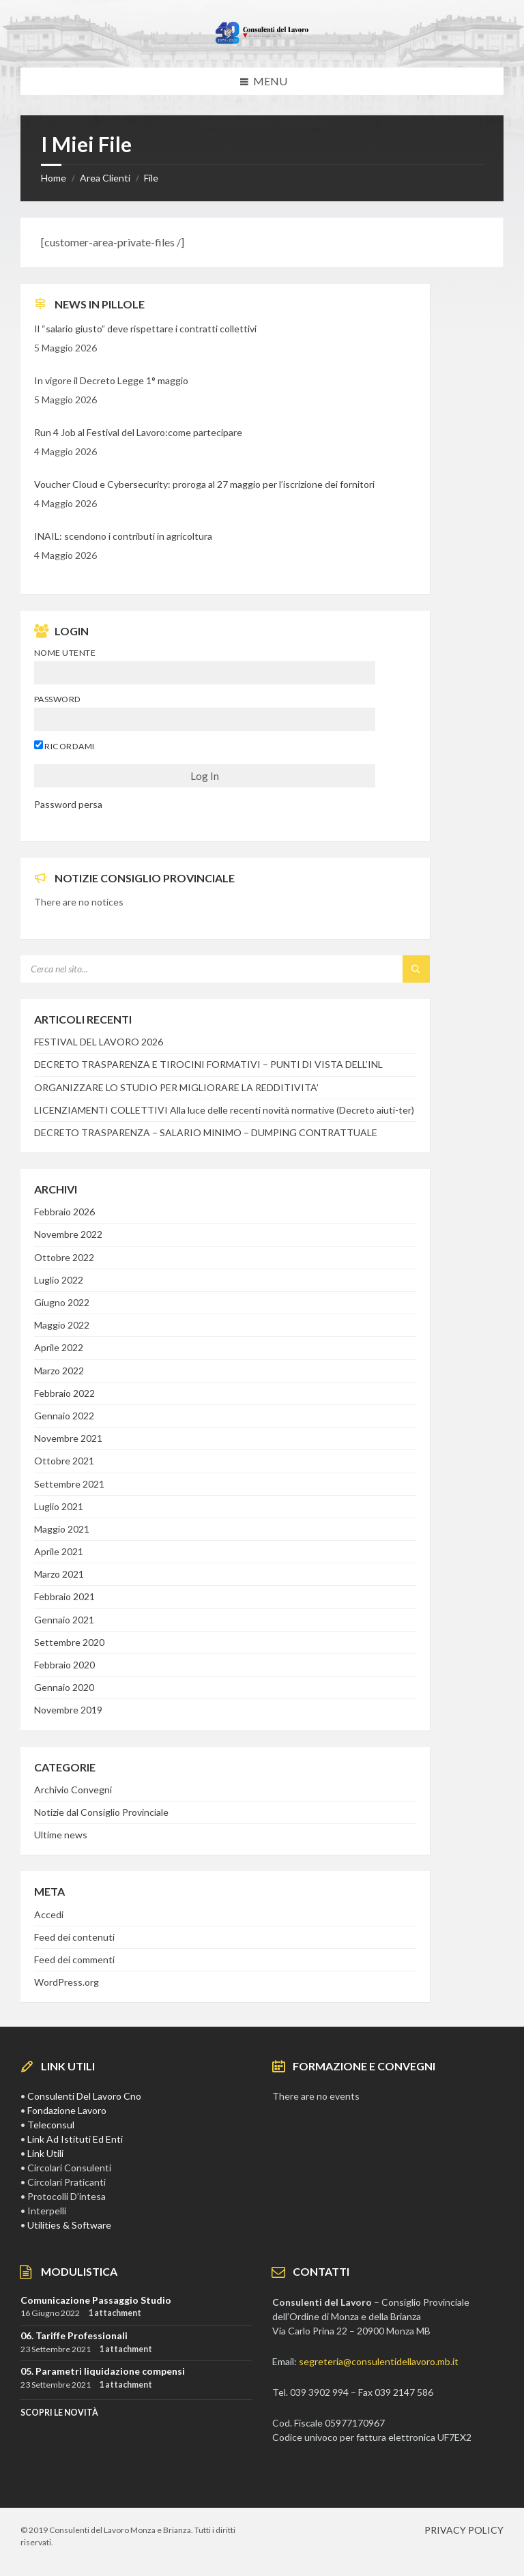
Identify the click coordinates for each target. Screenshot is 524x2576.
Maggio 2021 (61, 1529)
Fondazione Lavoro (66, 2110)
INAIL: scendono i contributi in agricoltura (123, 536)
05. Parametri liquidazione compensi (102, 2371)
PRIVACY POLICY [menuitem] (464, 2530)
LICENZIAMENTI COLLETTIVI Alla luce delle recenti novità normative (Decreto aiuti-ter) (224, 1110)
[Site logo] (262, 40)
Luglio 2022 (58, 1280)
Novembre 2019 (68, 1710)
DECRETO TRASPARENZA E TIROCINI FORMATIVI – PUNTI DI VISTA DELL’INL (208, 1064)
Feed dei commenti (74, 1959)
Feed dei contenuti (74, 1937)
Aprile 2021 (58, 1551)
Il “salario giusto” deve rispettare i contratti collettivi (145, 328)
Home (53, 178)
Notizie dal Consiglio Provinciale (101, 1812)
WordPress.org (66, 1982)
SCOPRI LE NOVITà (59, 2412)
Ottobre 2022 (64, 1257)
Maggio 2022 (61, 1325)
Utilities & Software (69, 2225)
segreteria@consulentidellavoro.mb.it (378, 2361)
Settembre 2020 (69, 1642)
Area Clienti (105, 178)
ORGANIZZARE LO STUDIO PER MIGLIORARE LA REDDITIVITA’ (176, 1087)
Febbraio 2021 (64, 1596)
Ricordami (64, 745)
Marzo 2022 (59, 1370)
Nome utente (65, 653)
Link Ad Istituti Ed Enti (75, 2139)
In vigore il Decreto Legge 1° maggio (111, 380)
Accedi (48, 1914)
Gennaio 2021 (64, 1619)
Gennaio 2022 (64, 1415)
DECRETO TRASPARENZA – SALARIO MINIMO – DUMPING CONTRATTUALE (205, 1132)
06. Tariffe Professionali (74, 2335)
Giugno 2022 (61, 1302)
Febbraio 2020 (64, 1664)
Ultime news (60, 1834)
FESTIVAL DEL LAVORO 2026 (98, 1041)
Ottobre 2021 (64, 1460)
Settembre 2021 (69, 1484)
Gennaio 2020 (64, 1687)
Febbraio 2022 (64, 1393)
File (151, 178)
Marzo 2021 (59, 1574)
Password (57, 699)
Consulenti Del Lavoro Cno (84, 2096)
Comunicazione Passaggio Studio (95, 2300)
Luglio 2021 (58, 1506)
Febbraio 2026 (64, 1211)
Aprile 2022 (58, 1347)
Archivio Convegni (73, 1789)
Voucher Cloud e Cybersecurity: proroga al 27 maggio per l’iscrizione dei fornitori (204, 484)
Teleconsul (50, 2124)
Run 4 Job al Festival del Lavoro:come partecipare (138, 432)
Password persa (68, 804)
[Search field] (191, 969)
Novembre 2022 (68, 1234)
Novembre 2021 (68, 1438)
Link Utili (45, 2153)
